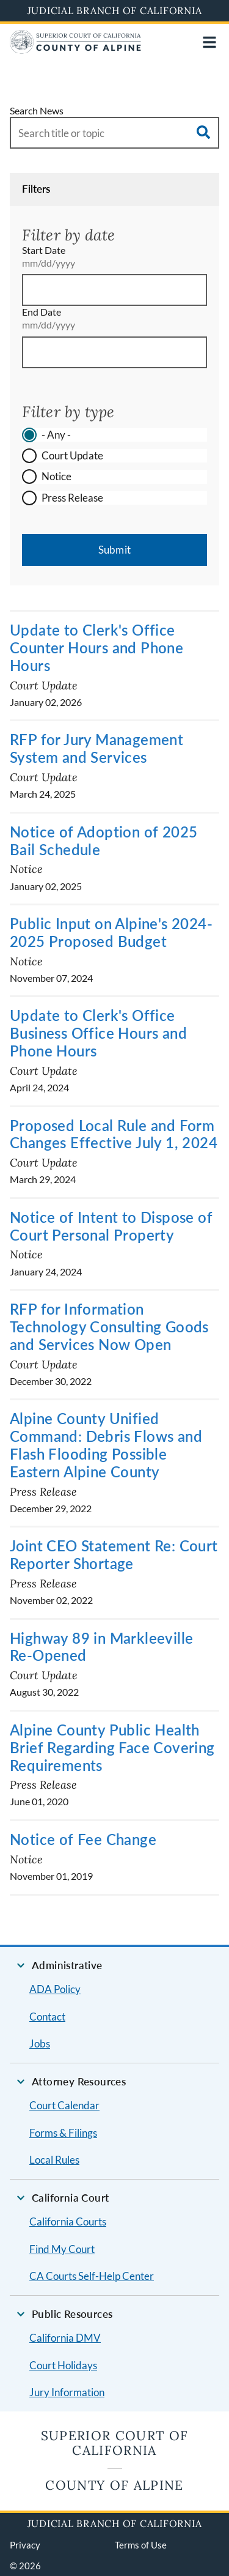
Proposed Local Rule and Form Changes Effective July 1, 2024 (113, 1134)
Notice (56, 476)
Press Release (72, 497)
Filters (36, 188)
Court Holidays (63, 2365)
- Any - (56, 434)
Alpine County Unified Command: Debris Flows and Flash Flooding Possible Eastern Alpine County (106, 1444)
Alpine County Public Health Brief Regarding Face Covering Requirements (112, 1747)
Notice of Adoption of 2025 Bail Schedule (103, 840)
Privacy (25, 2544)
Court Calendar (64, 2105)
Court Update (72, 455)
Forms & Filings (63, 2132)
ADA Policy (55, 1989)
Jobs (39, 2043)
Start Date (43, 250)
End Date (41, 311)
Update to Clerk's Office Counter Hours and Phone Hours (96, 647)
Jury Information (66, 2392)
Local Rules (54, 2159)
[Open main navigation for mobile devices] (209, 42)
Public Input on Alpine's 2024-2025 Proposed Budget (111, 932)
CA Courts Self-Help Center (91, 2276)
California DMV (65, 2337)
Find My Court (62, 2249)
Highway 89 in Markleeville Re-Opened (101, 1647)
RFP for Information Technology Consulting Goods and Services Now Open (109, 1326)
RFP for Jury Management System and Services (96, 748)
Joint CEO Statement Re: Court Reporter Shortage (114, 1554)
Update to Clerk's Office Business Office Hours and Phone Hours (98, 1033)
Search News (37, 110)
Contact (47, 2016)
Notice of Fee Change (83, 1839)
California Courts (67, 2221)
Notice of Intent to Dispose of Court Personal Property (111, 1226)
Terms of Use (141, 2544)
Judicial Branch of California (114, 10)
